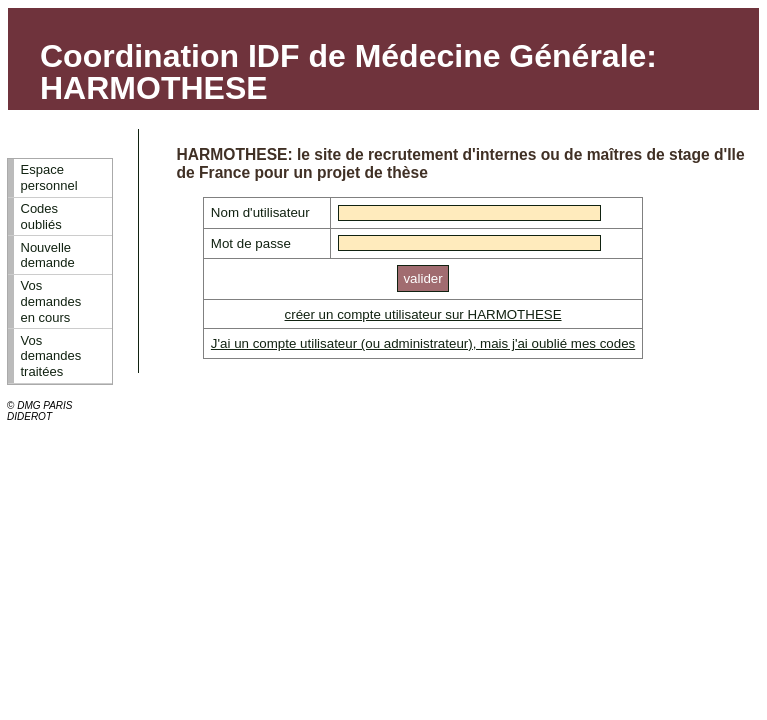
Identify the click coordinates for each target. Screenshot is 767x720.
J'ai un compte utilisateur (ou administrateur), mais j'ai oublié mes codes (423, 343)
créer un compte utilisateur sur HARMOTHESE (423, 314)
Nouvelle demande (48, 255)
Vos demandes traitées (51, 356)
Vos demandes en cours (51, 301)
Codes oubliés (41, 216)
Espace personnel (49, 177)
